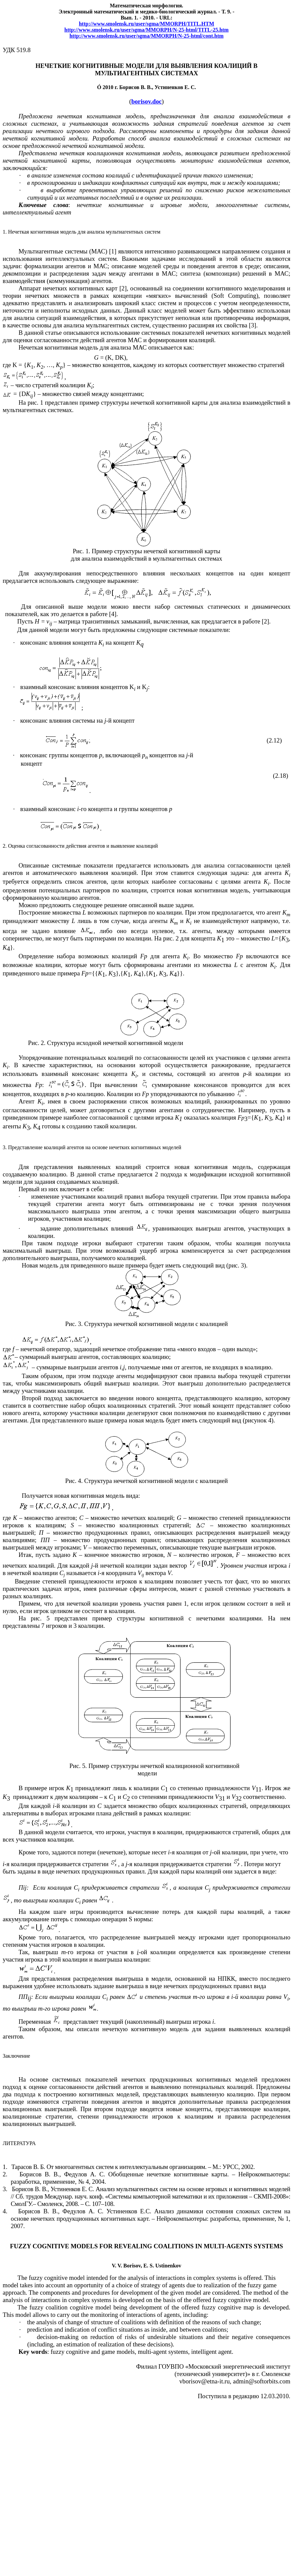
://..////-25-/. (146, 36)
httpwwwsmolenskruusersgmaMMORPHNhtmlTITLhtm (146, 30)
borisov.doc (146, 101)
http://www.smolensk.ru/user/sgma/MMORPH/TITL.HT (146, 24)
